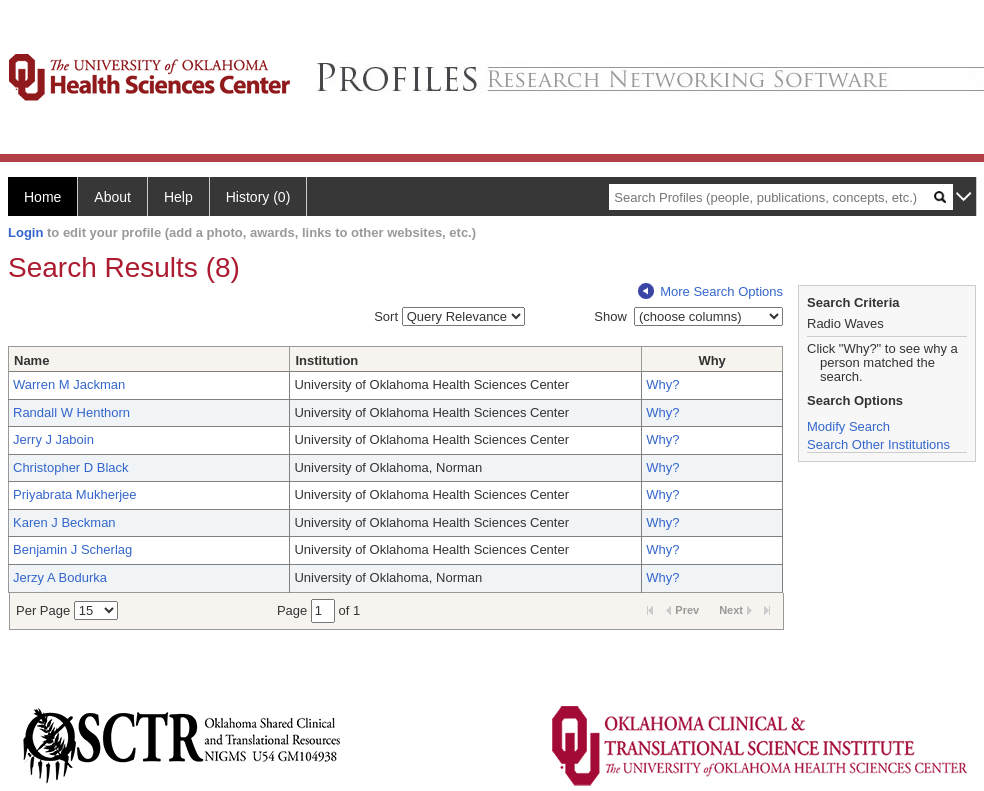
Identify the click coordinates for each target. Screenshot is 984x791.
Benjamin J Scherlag (72, 549)
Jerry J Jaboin (53, 439)
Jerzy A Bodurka (60, 577)
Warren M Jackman (69, 384)
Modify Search (848, 426)
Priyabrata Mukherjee (75, 494)
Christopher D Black (71, 467)
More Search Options (710, 291)
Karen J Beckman (64, 522)
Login (25, 232)
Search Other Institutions (878, 444)
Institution (326, 360)
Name (31, 360)
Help (178, 197)
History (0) (258, 197)
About (112, 197)
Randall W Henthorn (71, 412)
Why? (662, 384)
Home (42, 197)
